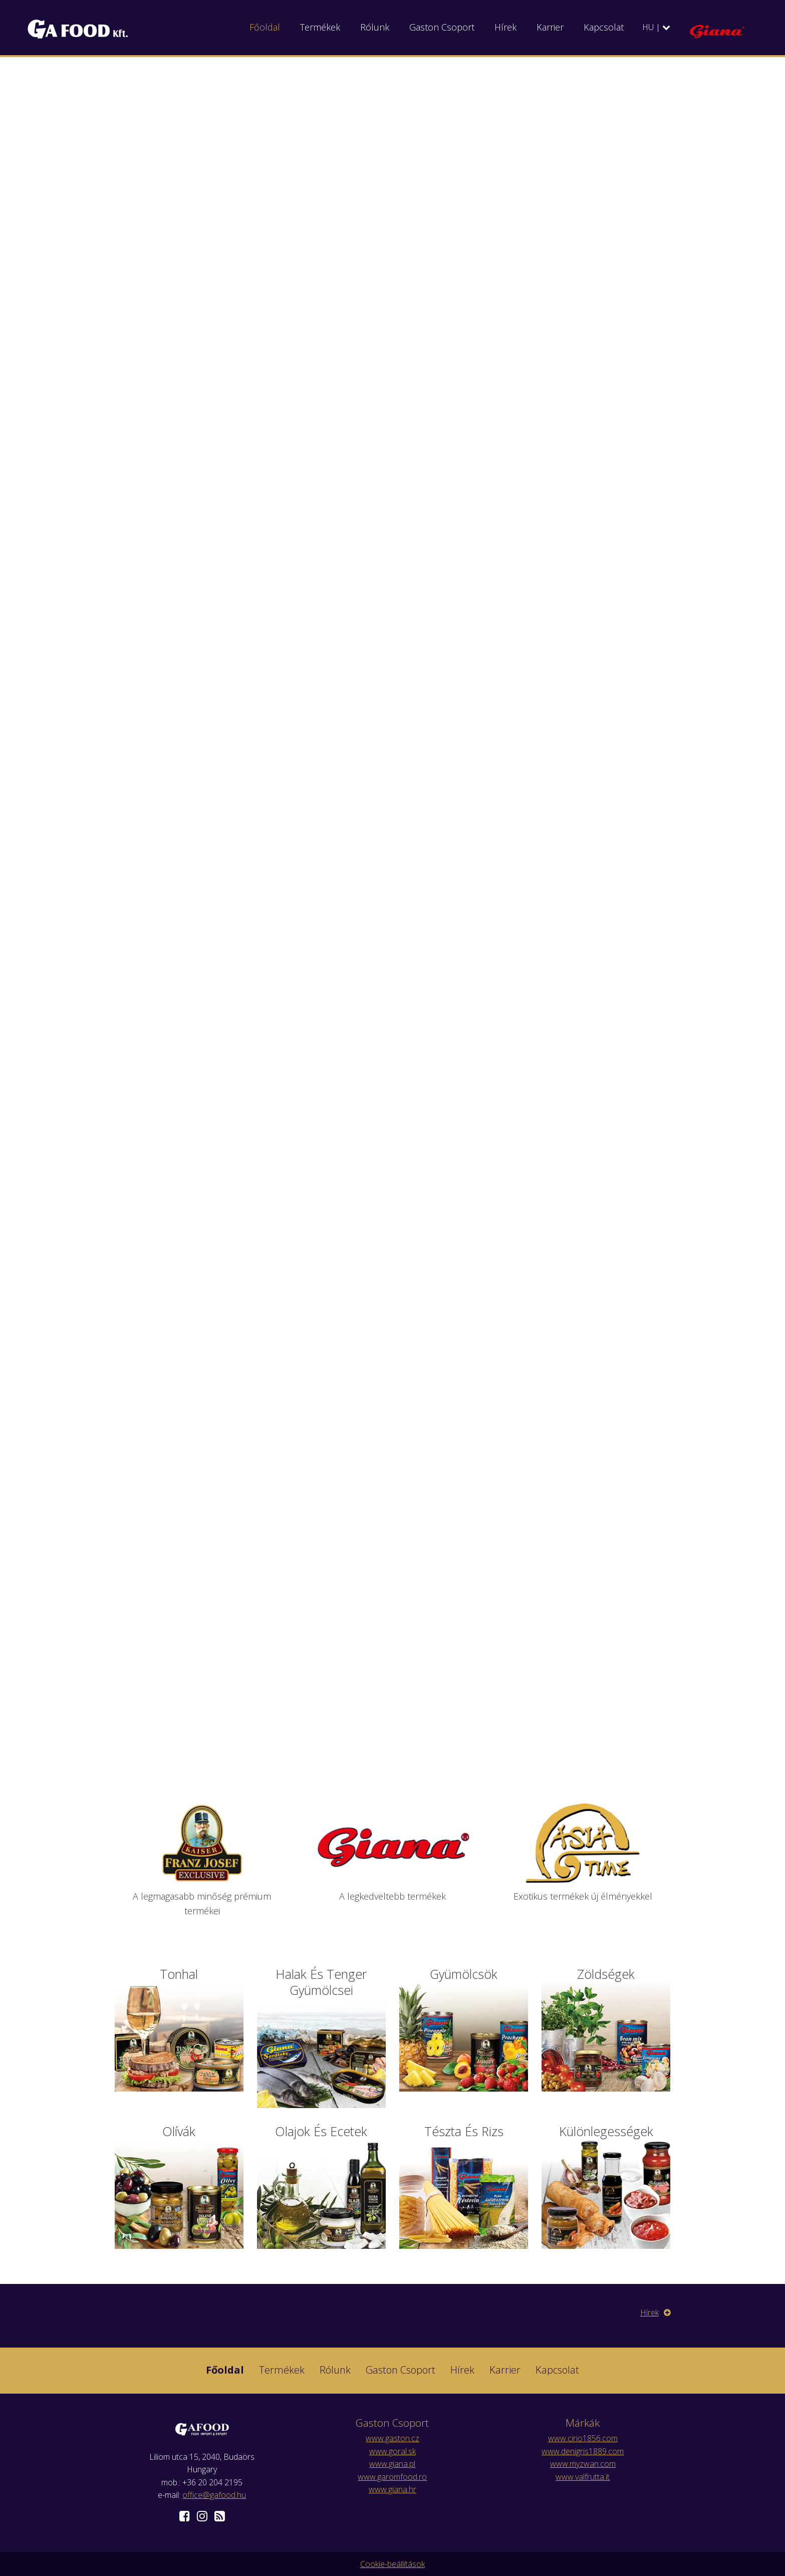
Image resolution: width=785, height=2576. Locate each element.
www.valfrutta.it (583, 2476)
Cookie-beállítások (392, 2563)
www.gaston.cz (392, 2438)
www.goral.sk (392, 2451)
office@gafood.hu (214, 2494)
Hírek (655, 2312)
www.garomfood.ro (392, 2476)
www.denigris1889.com (583, 2451)
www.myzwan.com (583, 2463)
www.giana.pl (392, 2463)
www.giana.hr (392, 2489)
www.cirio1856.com (583, 2438)
